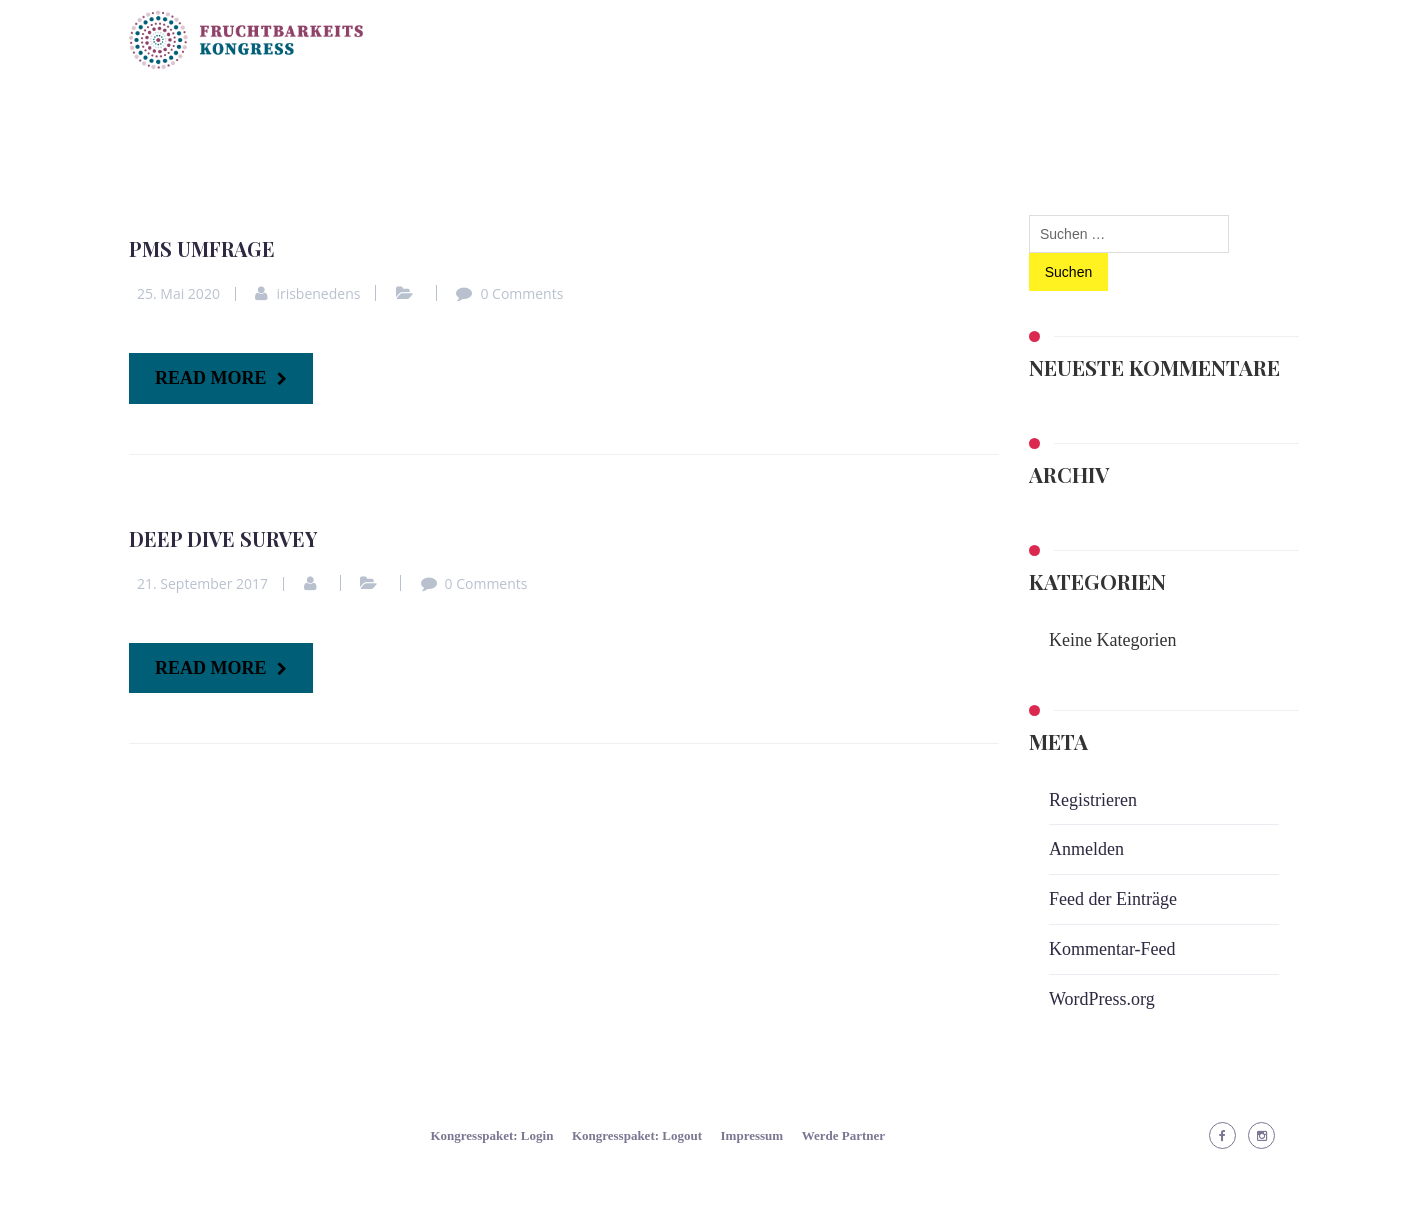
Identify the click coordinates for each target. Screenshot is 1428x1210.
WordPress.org (1102, 999)
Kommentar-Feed (1112, 949)
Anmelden (1086, 849)
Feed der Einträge (1113, 899)
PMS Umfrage (202, 248)
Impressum (752, 1135)
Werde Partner (843, 1135)
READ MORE (211, 378)
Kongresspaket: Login (491, 1135)
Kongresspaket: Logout (637, 1135)
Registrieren (1093, 800)
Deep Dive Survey (223, 538)
